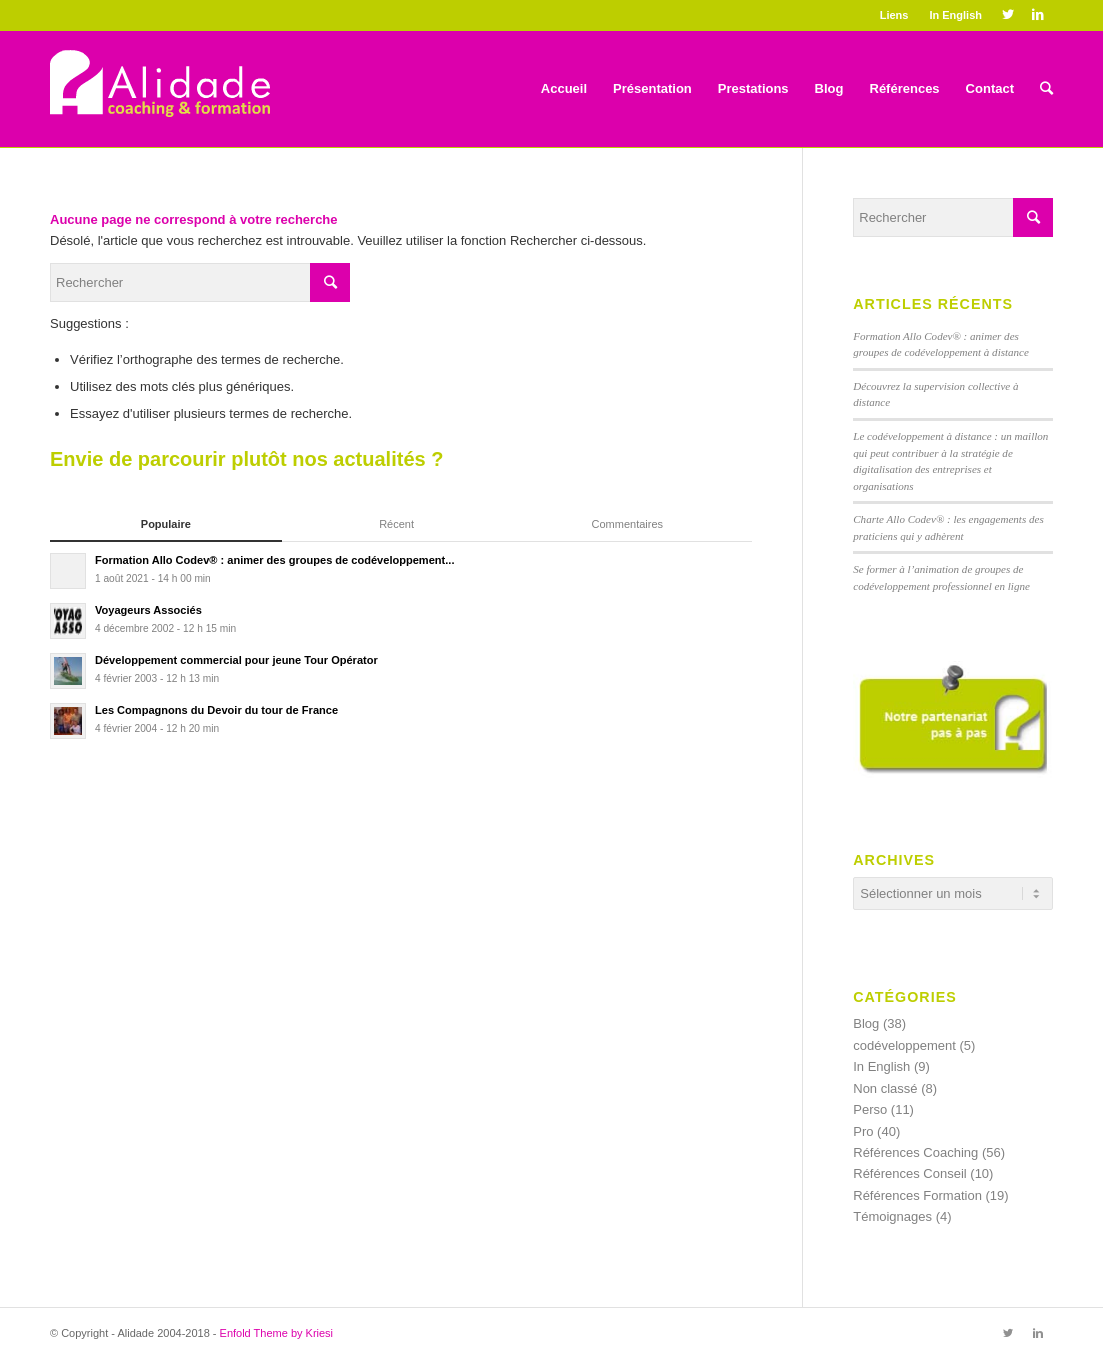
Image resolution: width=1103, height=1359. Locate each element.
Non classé (885, 1088)
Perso (870, 1109)
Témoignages (892, 1216)
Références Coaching (915, 1152)
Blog (866, 1023)
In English (955, 15)
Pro (863, 1131)
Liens (894, 15)
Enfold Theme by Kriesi (277, 1333)
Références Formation (917, 1195)
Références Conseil (909, 1173)
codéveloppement (904, 1045)
